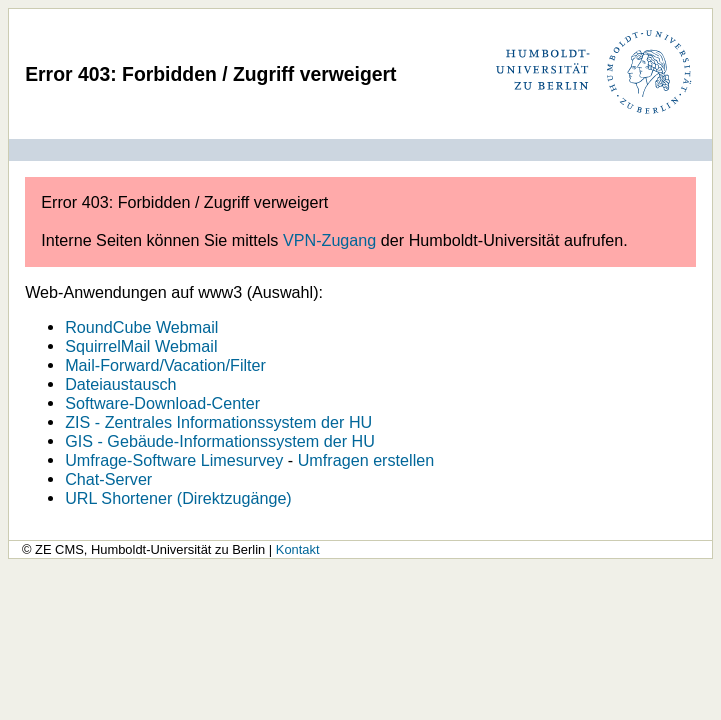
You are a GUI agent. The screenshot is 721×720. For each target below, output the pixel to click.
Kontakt (298, 549)
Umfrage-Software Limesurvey (174, 460)
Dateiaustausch (120, 384)
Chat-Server (108, 479)
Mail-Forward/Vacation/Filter (165, 365)
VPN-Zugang (329, 240)
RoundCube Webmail (141, 327)
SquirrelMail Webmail (141, 346)
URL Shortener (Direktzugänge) (178, 498)
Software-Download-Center (162, 403)
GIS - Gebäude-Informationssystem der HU (220, 441)
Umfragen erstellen (366, 460)
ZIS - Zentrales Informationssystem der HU (218, 422)
